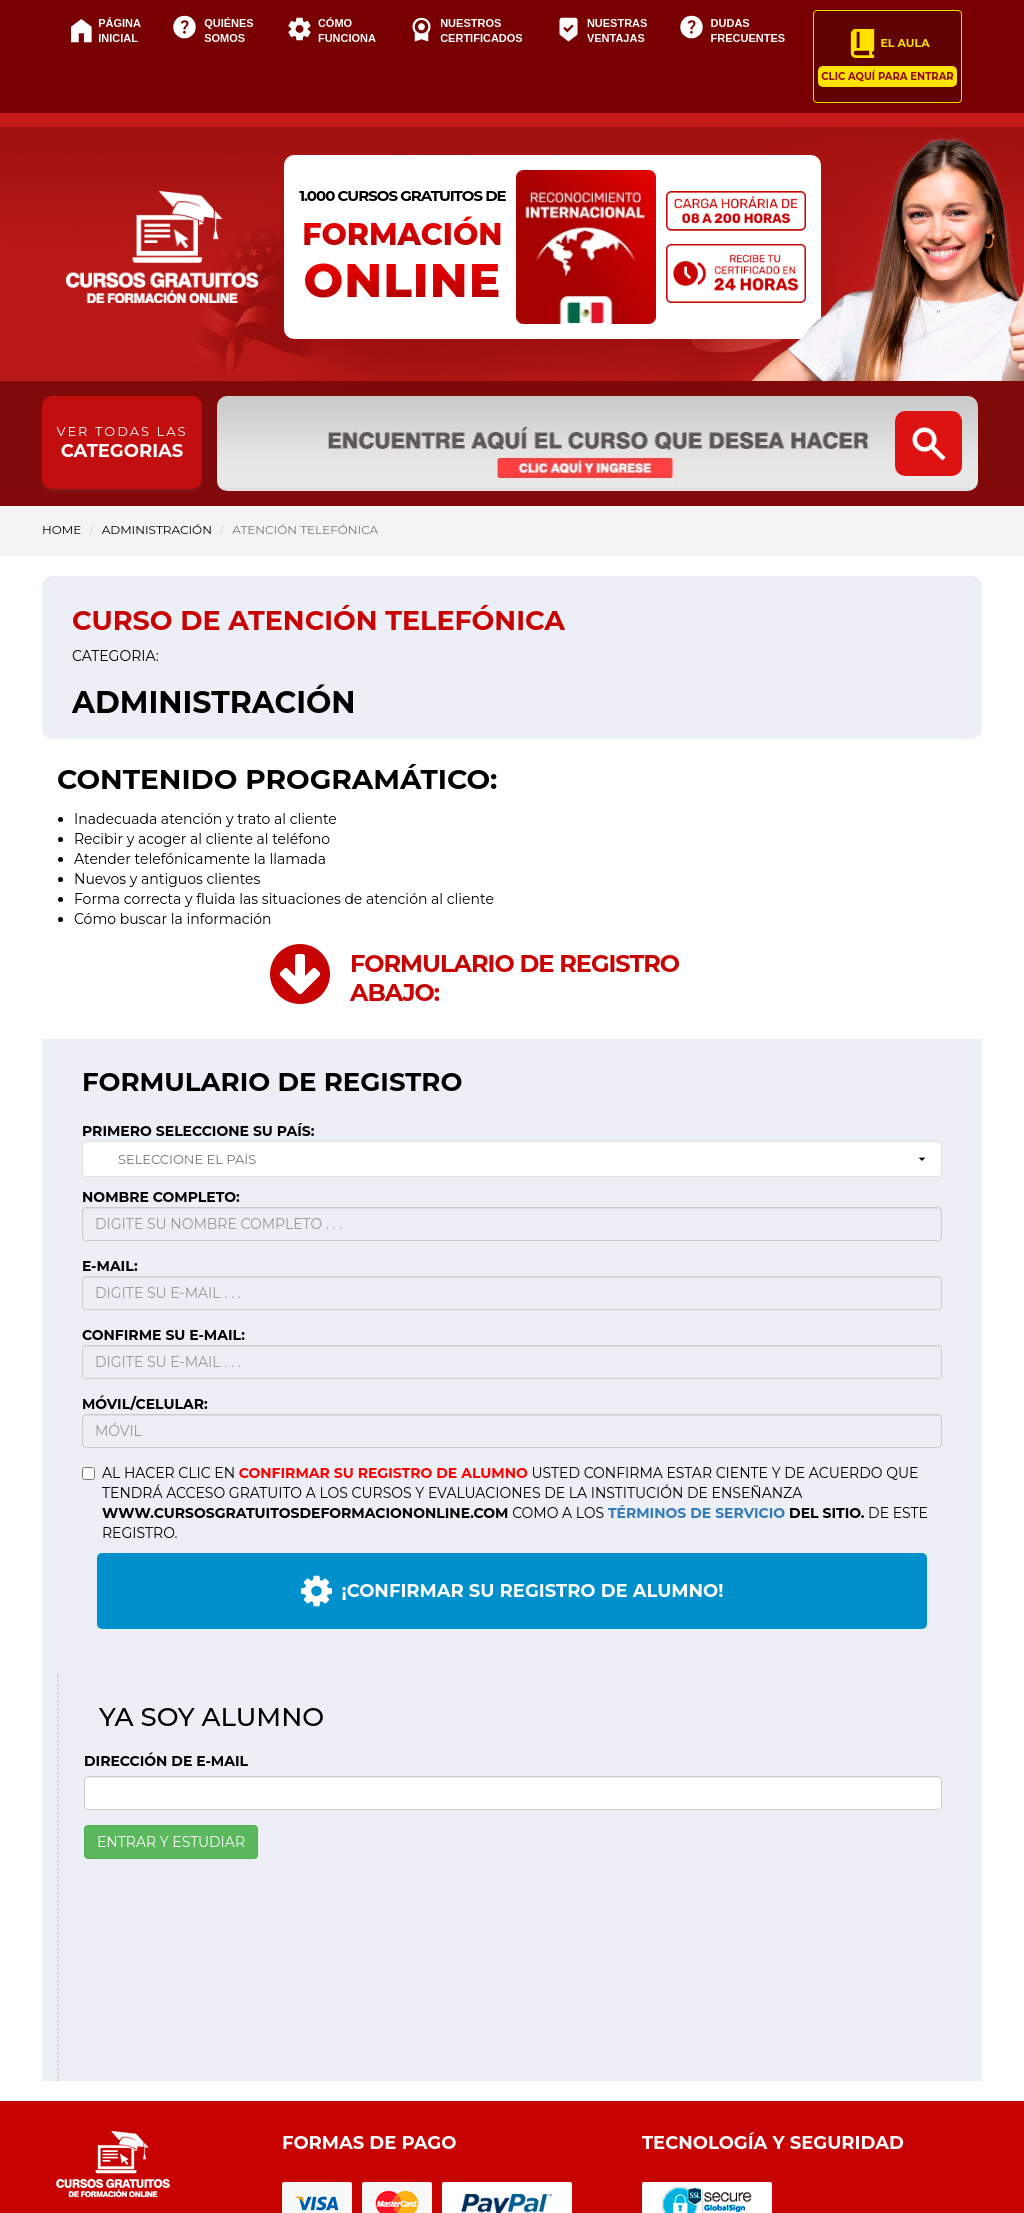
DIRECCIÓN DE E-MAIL (166, 1761)
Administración (157, 529)
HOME (61, 529)
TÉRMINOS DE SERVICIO (696, 1513)
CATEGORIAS (122, 442)
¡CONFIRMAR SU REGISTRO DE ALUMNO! (512, 1591)
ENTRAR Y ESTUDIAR (171, 1842)
